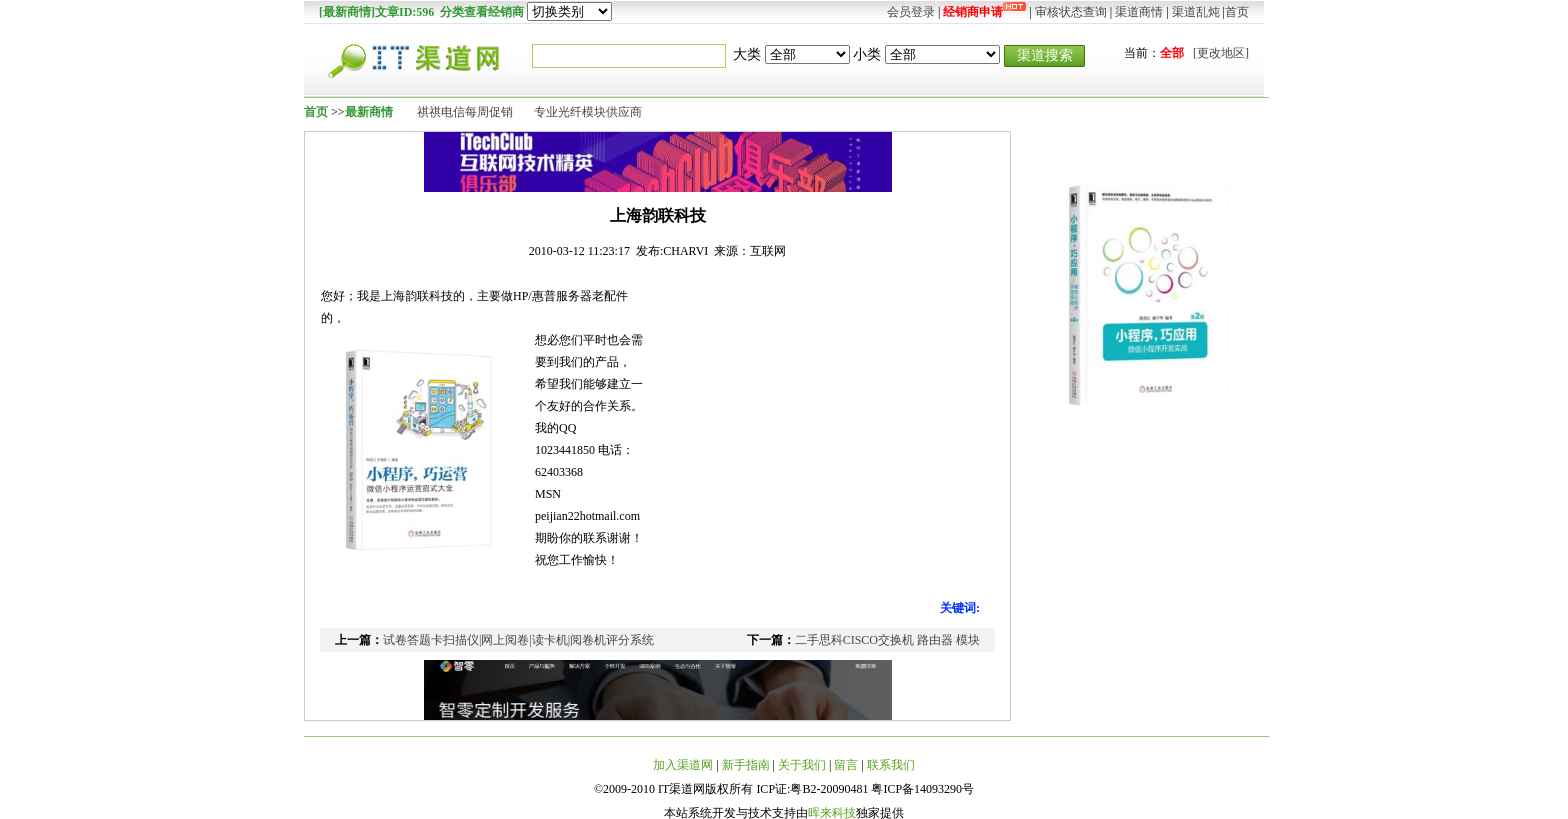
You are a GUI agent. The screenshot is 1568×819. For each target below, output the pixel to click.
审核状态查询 (1071, 12)
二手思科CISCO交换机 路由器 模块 (887, 640)
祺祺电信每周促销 (465, 112)
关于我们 (802, 765)
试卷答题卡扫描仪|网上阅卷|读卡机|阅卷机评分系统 (518, 640)
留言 (846, 765)
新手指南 (746, 765)
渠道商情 (1139, 12)
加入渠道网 (683, 765)
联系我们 (891, 765)
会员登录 (911, 12)
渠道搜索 (1045, 55)
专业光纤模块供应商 (588, 112)
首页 (1237, 12)
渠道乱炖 (1196, 12)
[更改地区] (1221, 53)
